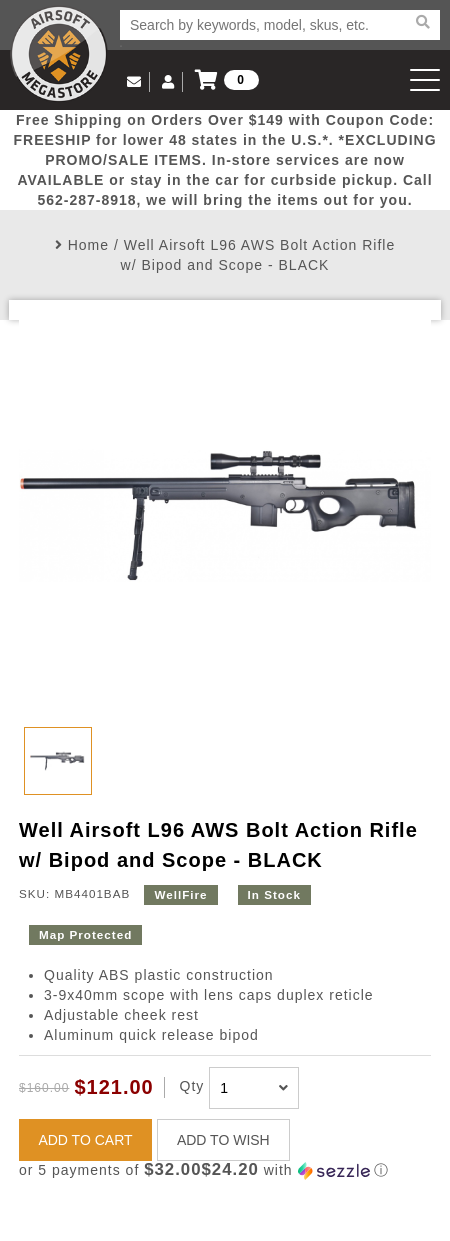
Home (88, 245)
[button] (225, 1170)
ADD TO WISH (223, 1140)
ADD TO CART (85, 1140)
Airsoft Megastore (59, 54)
